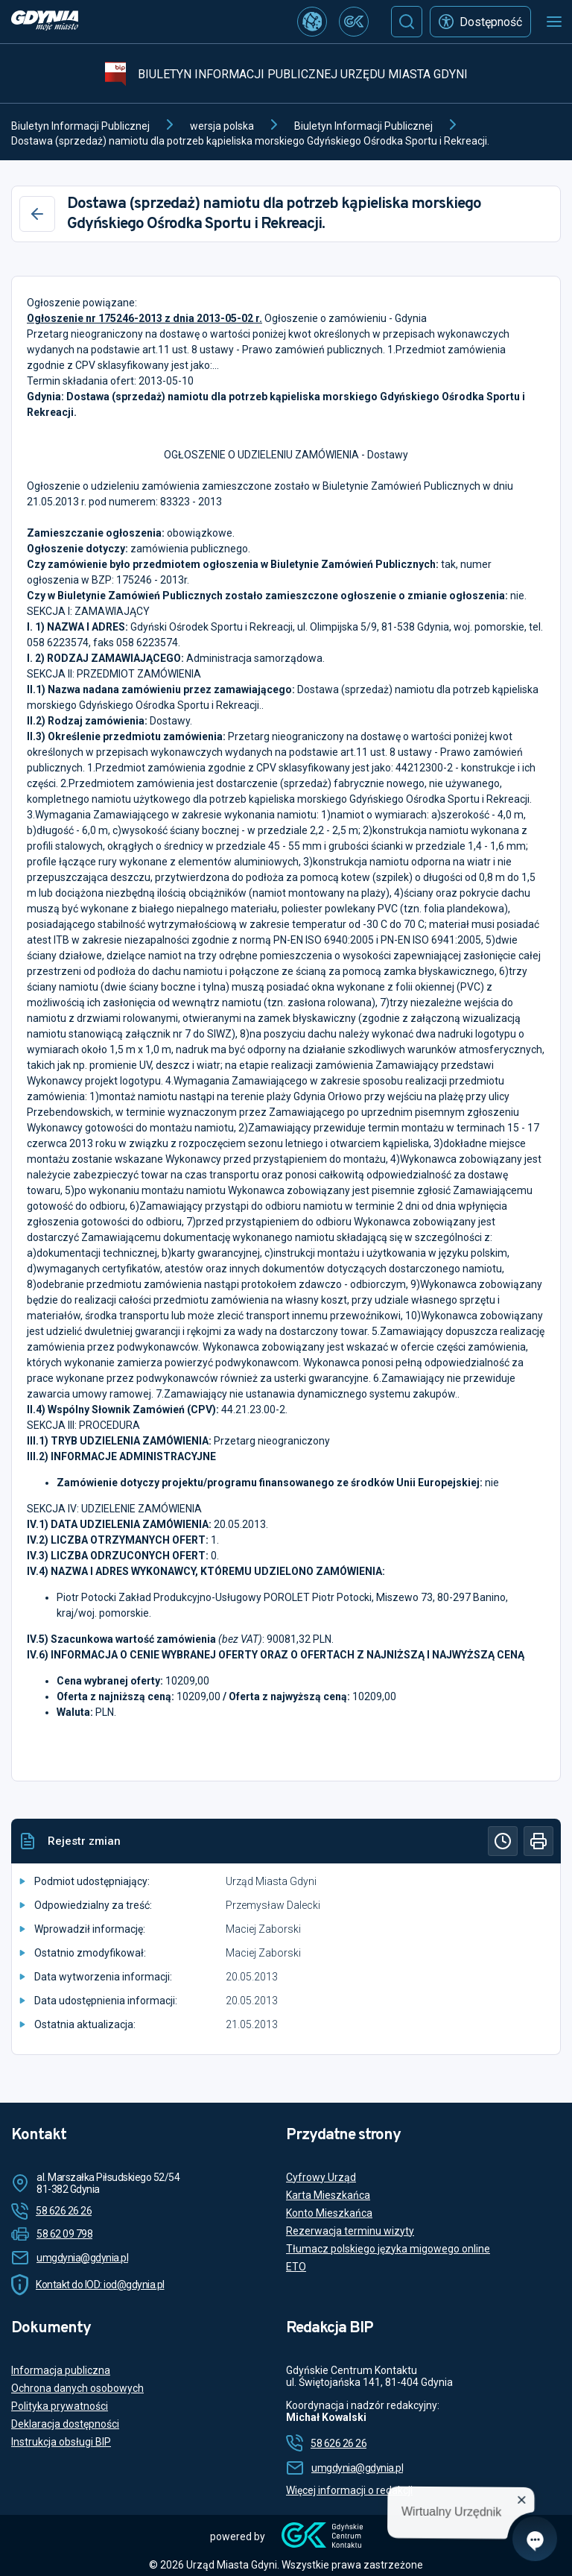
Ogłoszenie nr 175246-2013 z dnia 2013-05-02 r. (144, 318)
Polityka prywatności (59, 2406)
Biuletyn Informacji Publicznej (80, 126)
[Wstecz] (37, 214)
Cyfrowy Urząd (321, 2177)
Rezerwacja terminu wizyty (350, 2231)
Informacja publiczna (60, 2370)
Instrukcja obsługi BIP (61, 2442)
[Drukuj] (538, 1841)
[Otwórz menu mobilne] (554, 21)
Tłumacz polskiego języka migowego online (388, 2249)
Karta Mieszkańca (328, 2195)
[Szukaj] (406, 21)
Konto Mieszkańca (329, 2213)
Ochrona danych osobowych (77, 2388)
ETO (296, 2267)
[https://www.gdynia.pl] (44, 22)
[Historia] (503, 1841)
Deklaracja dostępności (65, 2424)
